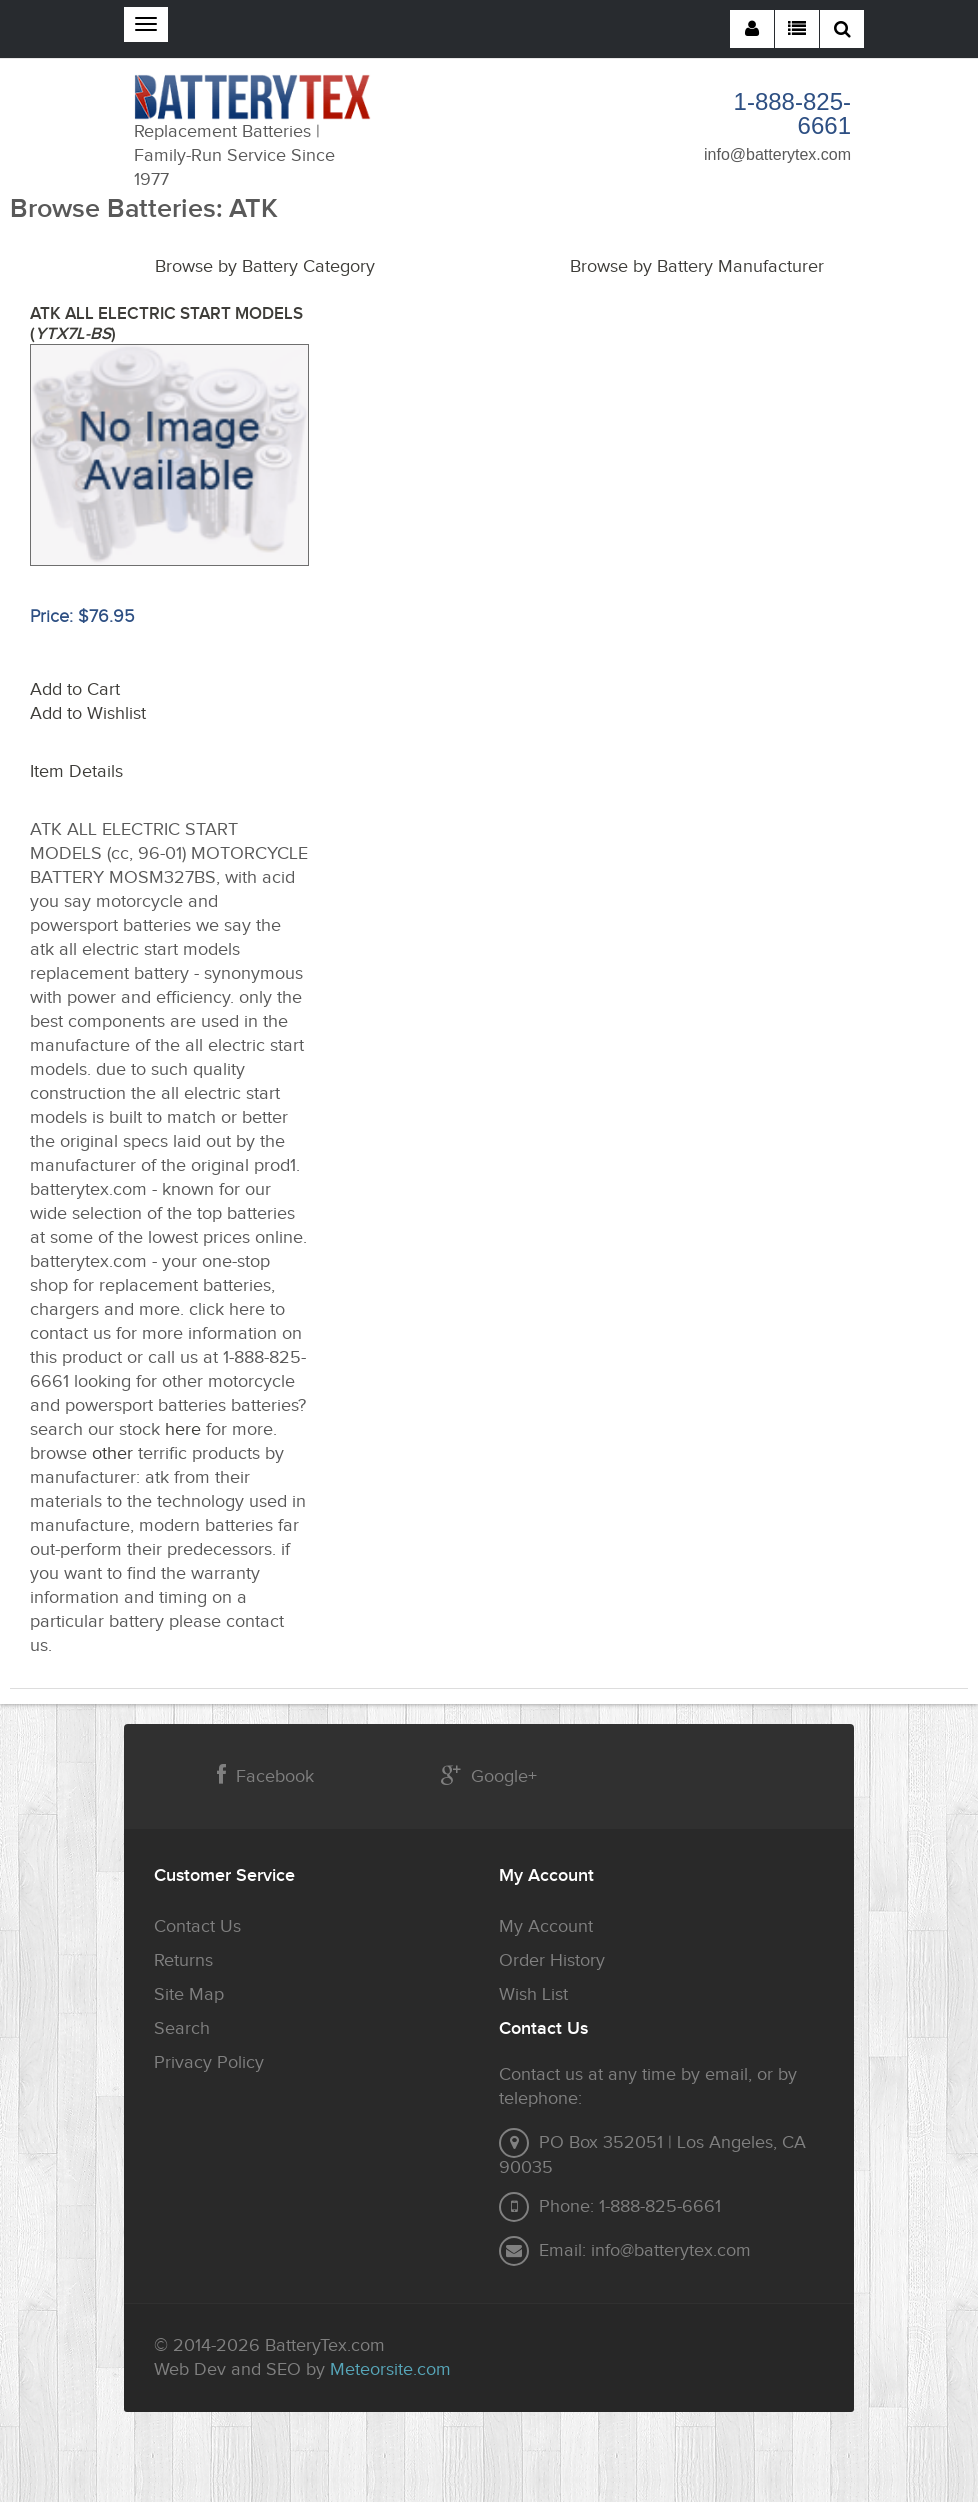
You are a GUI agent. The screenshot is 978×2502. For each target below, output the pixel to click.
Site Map (189, 1994)
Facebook (265, 1775)
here (183, 1429)
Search (182, 2028)
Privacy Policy (209, 2062)
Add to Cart (75, 689)
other (112, 1453)
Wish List (533, 1994)
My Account (546, 1926)
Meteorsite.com (390, 2369)
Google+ (489, 1775)
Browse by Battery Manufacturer (697, 266)
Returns (183, 1960)
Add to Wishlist (88, 713)
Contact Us (197, 1926)
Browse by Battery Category (265, 266)
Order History (552, 1960)
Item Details (76, 771)
